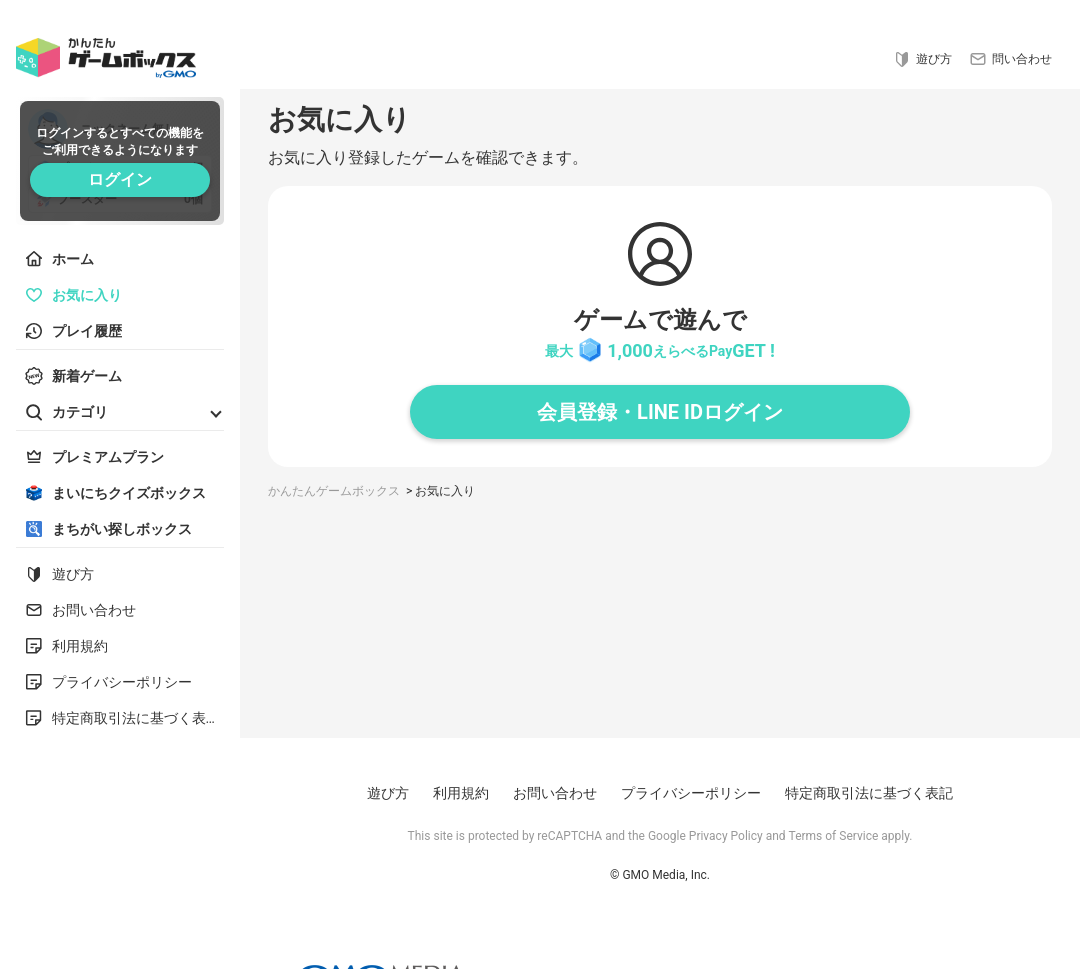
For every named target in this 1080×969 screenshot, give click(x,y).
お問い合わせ (555, 793)
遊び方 (388, 793)
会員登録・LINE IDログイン (660, 412)
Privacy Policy (726, 836)
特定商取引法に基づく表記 (869, 793)
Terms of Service (834, 836)
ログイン (120, 179)
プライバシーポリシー (691, 793)
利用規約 (461, 793)
